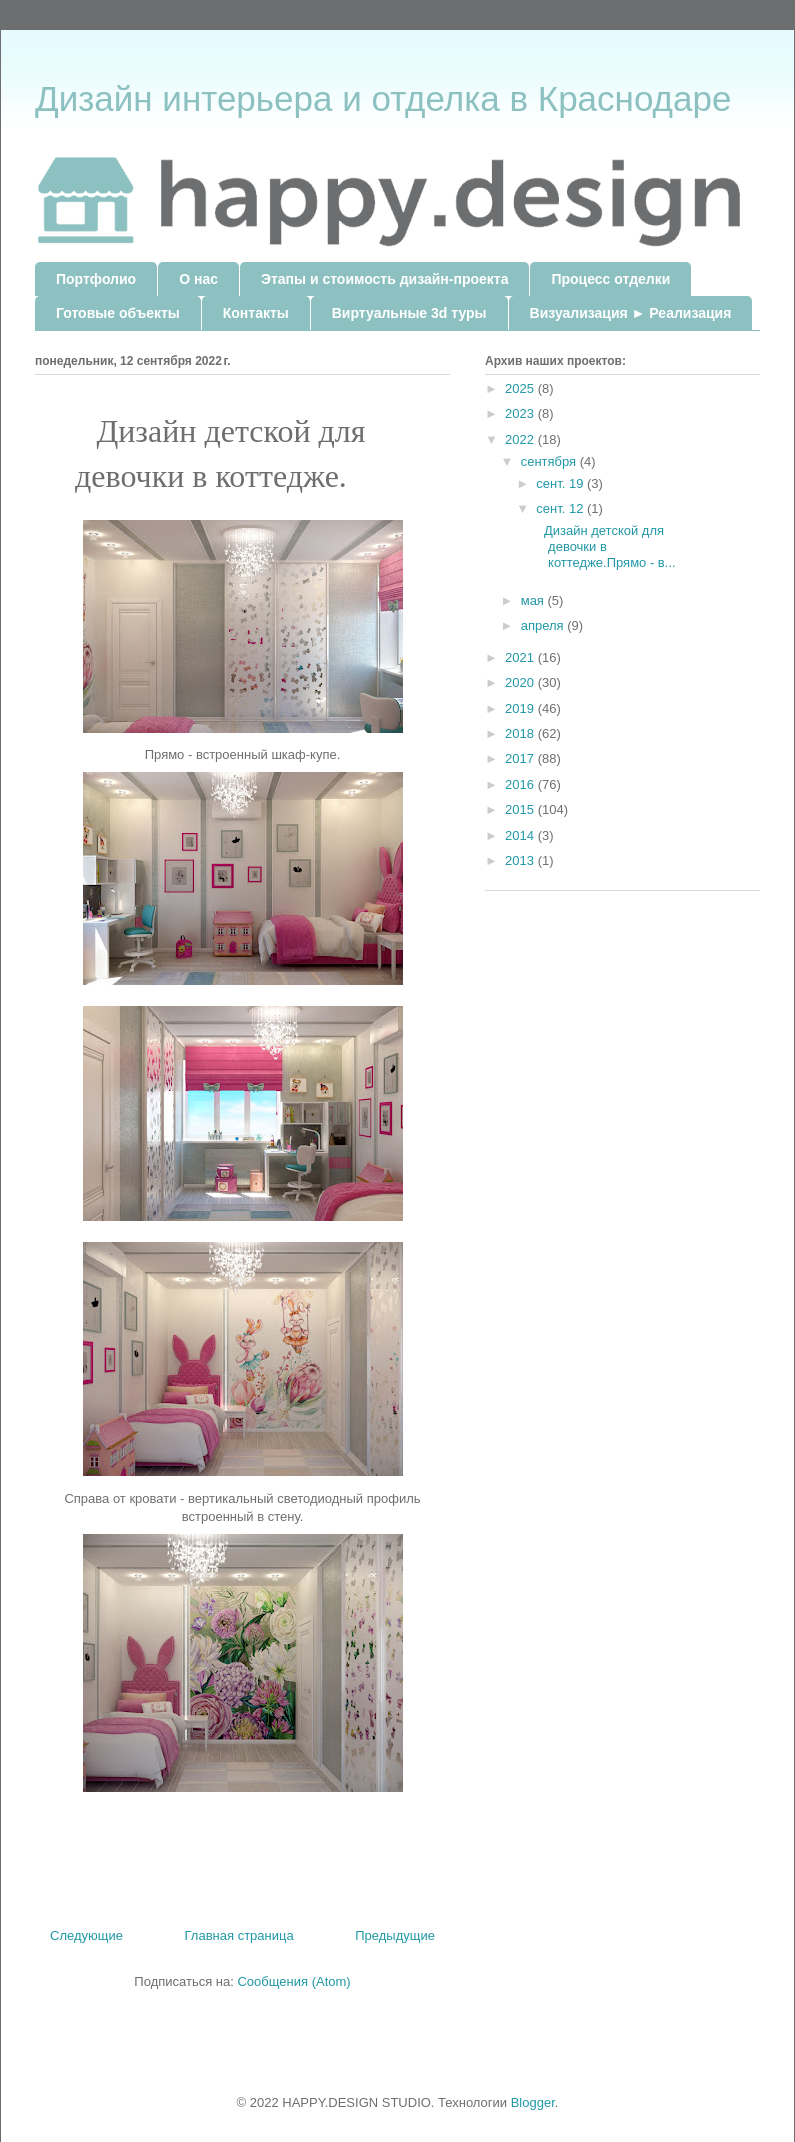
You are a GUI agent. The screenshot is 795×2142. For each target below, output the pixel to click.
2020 (521, 682)
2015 (521, 809)
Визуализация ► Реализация (631, 313)
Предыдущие (395, 1935)
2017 (521, 758)
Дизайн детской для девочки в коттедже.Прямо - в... (604, 546)
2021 (521, 657)
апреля (544, 625)
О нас (198, 279)
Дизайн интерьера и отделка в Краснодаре (383, 98)
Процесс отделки (610, 279)
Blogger (533, 2102)
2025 (521, 388)
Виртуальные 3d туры (409, 313)
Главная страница (239, 1935)
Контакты (256, 313)
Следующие (86, 1935)
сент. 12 (561, 508)
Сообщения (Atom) (293, 1981)
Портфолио (96, 279)
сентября (550, 461)
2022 (521, 439)
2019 (521, 708)
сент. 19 (561, 483)
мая (534, 600)
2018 (521, 733)
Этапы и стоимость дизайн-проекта (384, 279)
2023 (521, 413)
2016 (521, 784)
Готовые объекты (118, 313)
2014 (521, 835)
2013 (521, 860)
